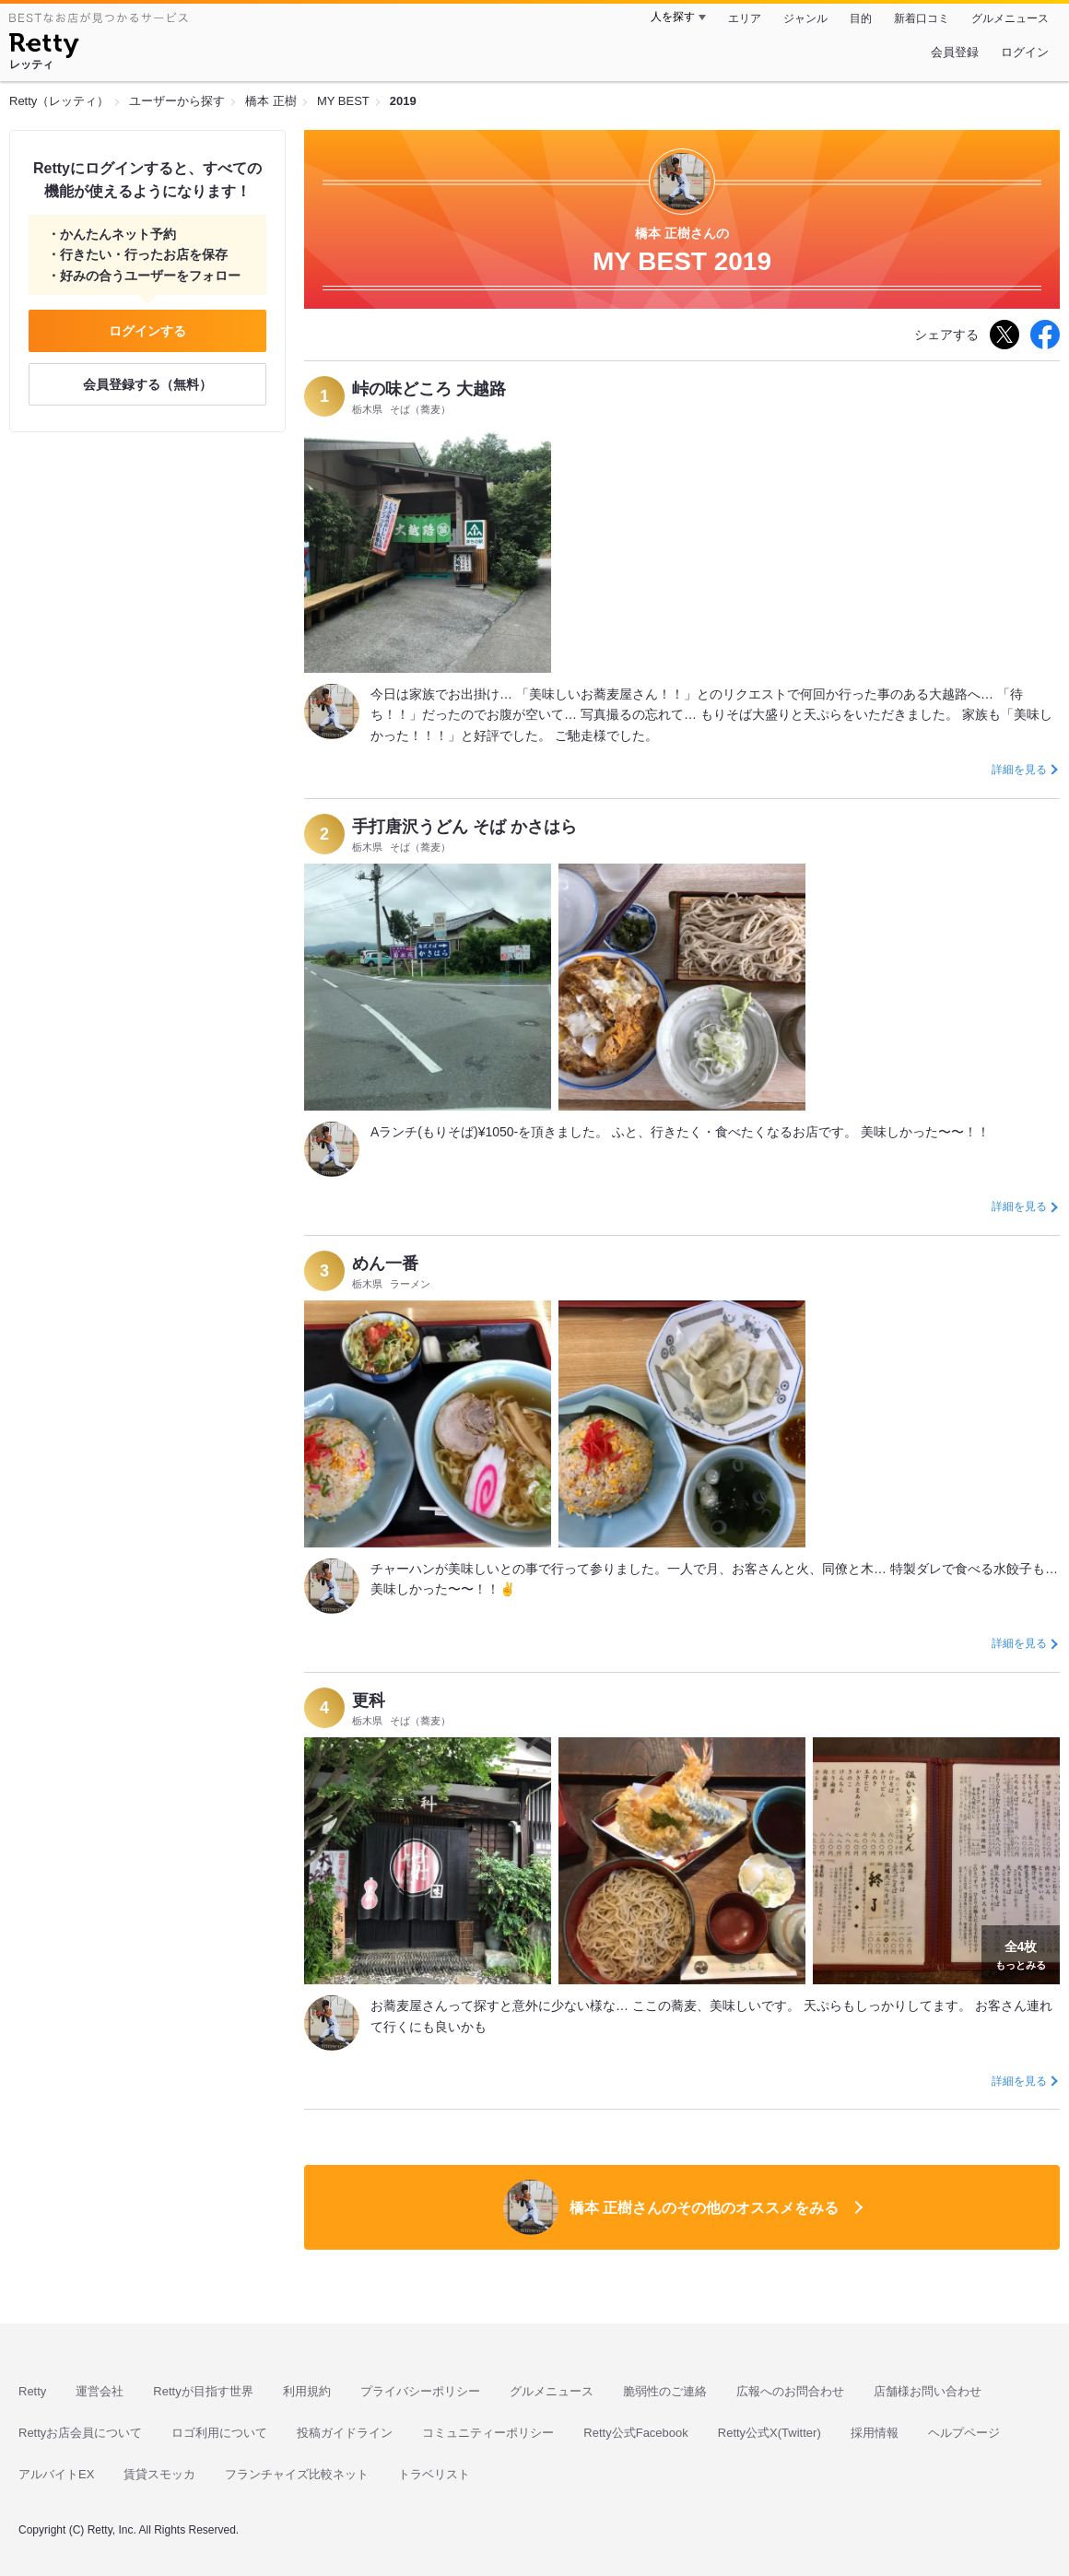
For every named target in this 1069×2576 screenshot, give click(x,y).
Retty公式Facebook (635, 2433)
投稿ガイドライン (345, 2433)
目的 (861, 18)
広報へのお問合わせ (790, 2391)
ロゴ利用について (219, 2433)
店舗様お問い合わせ (927, 2391)
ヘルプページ (964, 2433)
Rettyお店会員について (80, 2433)
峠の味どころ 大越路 (429, 389)
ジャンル (805, 18)
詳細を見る (1019, 769)
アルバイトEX (56, 2474)
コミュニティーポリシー (488, 2433)
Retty (32, 2391)
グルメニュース (1010, 18)
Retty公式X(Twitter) (769, 2433)
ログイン (1025, 52)
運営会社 (99, 2391)
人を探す (673, 16)
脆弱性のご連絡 (665, 2391)
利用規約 (307, 2391)
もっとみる (1020, 1953)
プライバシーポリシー (420, 2391)
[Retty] (43, 48)
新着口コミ (921, 18)
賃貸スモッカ (159, 2474)
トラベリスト (434, 2474)
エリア (744, 18)
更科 (368, 1700)
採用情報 (875, 2433)
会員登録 (955, 52)
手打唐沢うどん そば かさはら (464, 826)
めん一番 (385, 1263)
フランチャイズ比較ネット (297, 2474)
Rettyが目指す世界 (203, 2391)
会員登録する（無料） (147, 384)
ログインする (147, 330)
